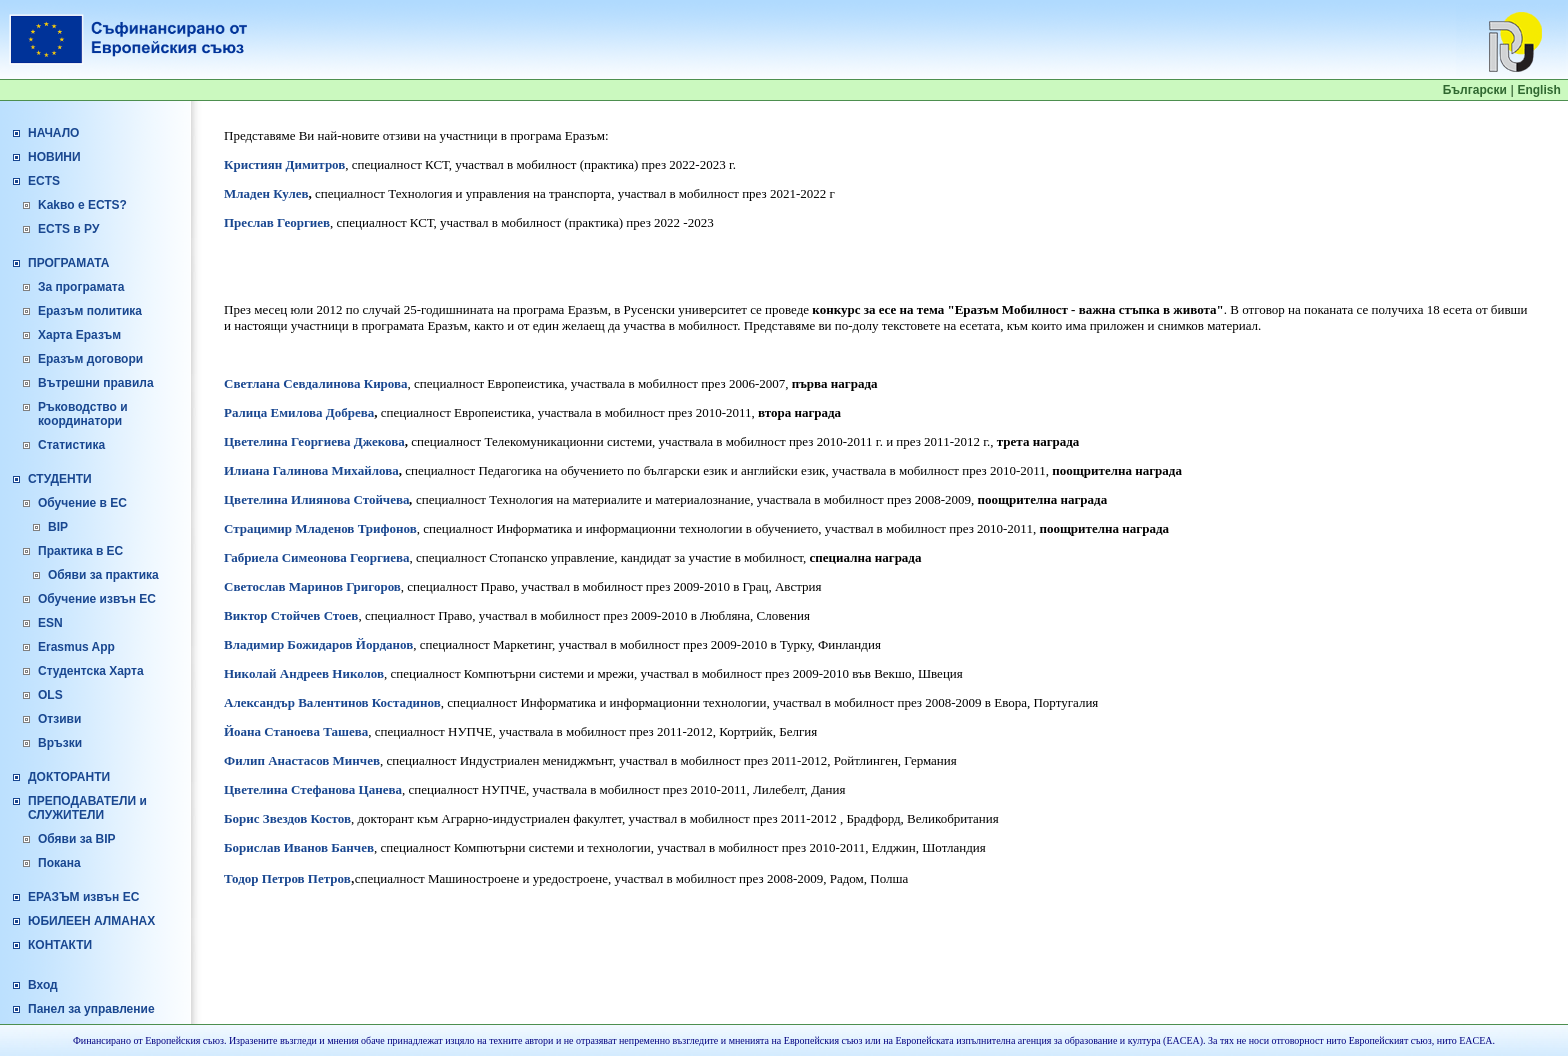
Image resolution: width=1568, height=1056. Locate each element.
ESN (50, 623)
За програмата (81, 287)
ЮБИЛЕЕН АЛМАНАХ (91, 921)
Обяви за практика (103, 575)
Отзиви (59, 719)
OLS (50, 695)
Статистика (71, 445)
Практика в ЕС (80, 551)
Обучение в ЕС (82, 503)
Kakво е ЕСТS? (82, 205)
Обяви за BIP (77, 839)
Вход (43, 985)
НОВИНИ (54, 157)
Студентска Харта (91, 671)
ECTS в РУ (68, 229)
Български (1475, 90)
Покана (59, 863)
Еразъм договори (90, 359)
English (1538, 90)
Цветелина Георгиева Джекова (314, 441)
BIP (58, 527)
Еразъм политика (90, 311)
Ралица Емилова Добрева (299, 412)
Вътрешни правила (96, 383)
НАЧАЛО (53, 133)
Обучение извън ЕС (97, 599)
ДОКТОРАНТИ (69, 777)
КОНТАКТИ (60, 945)
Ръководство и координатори (83, 414)
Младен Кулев (266, 193)
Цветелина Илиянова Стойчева (317, 499)
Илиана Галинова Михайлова (311, 470)
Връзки (60, 743)
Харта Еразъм (79, 335)
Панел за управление (91, 1009)
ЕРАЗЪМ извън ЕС (83, 897)
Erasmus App (76, 647)
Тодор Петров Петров (287, 878)
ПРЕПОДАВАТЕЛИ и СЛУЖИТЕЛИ (87, 808)
